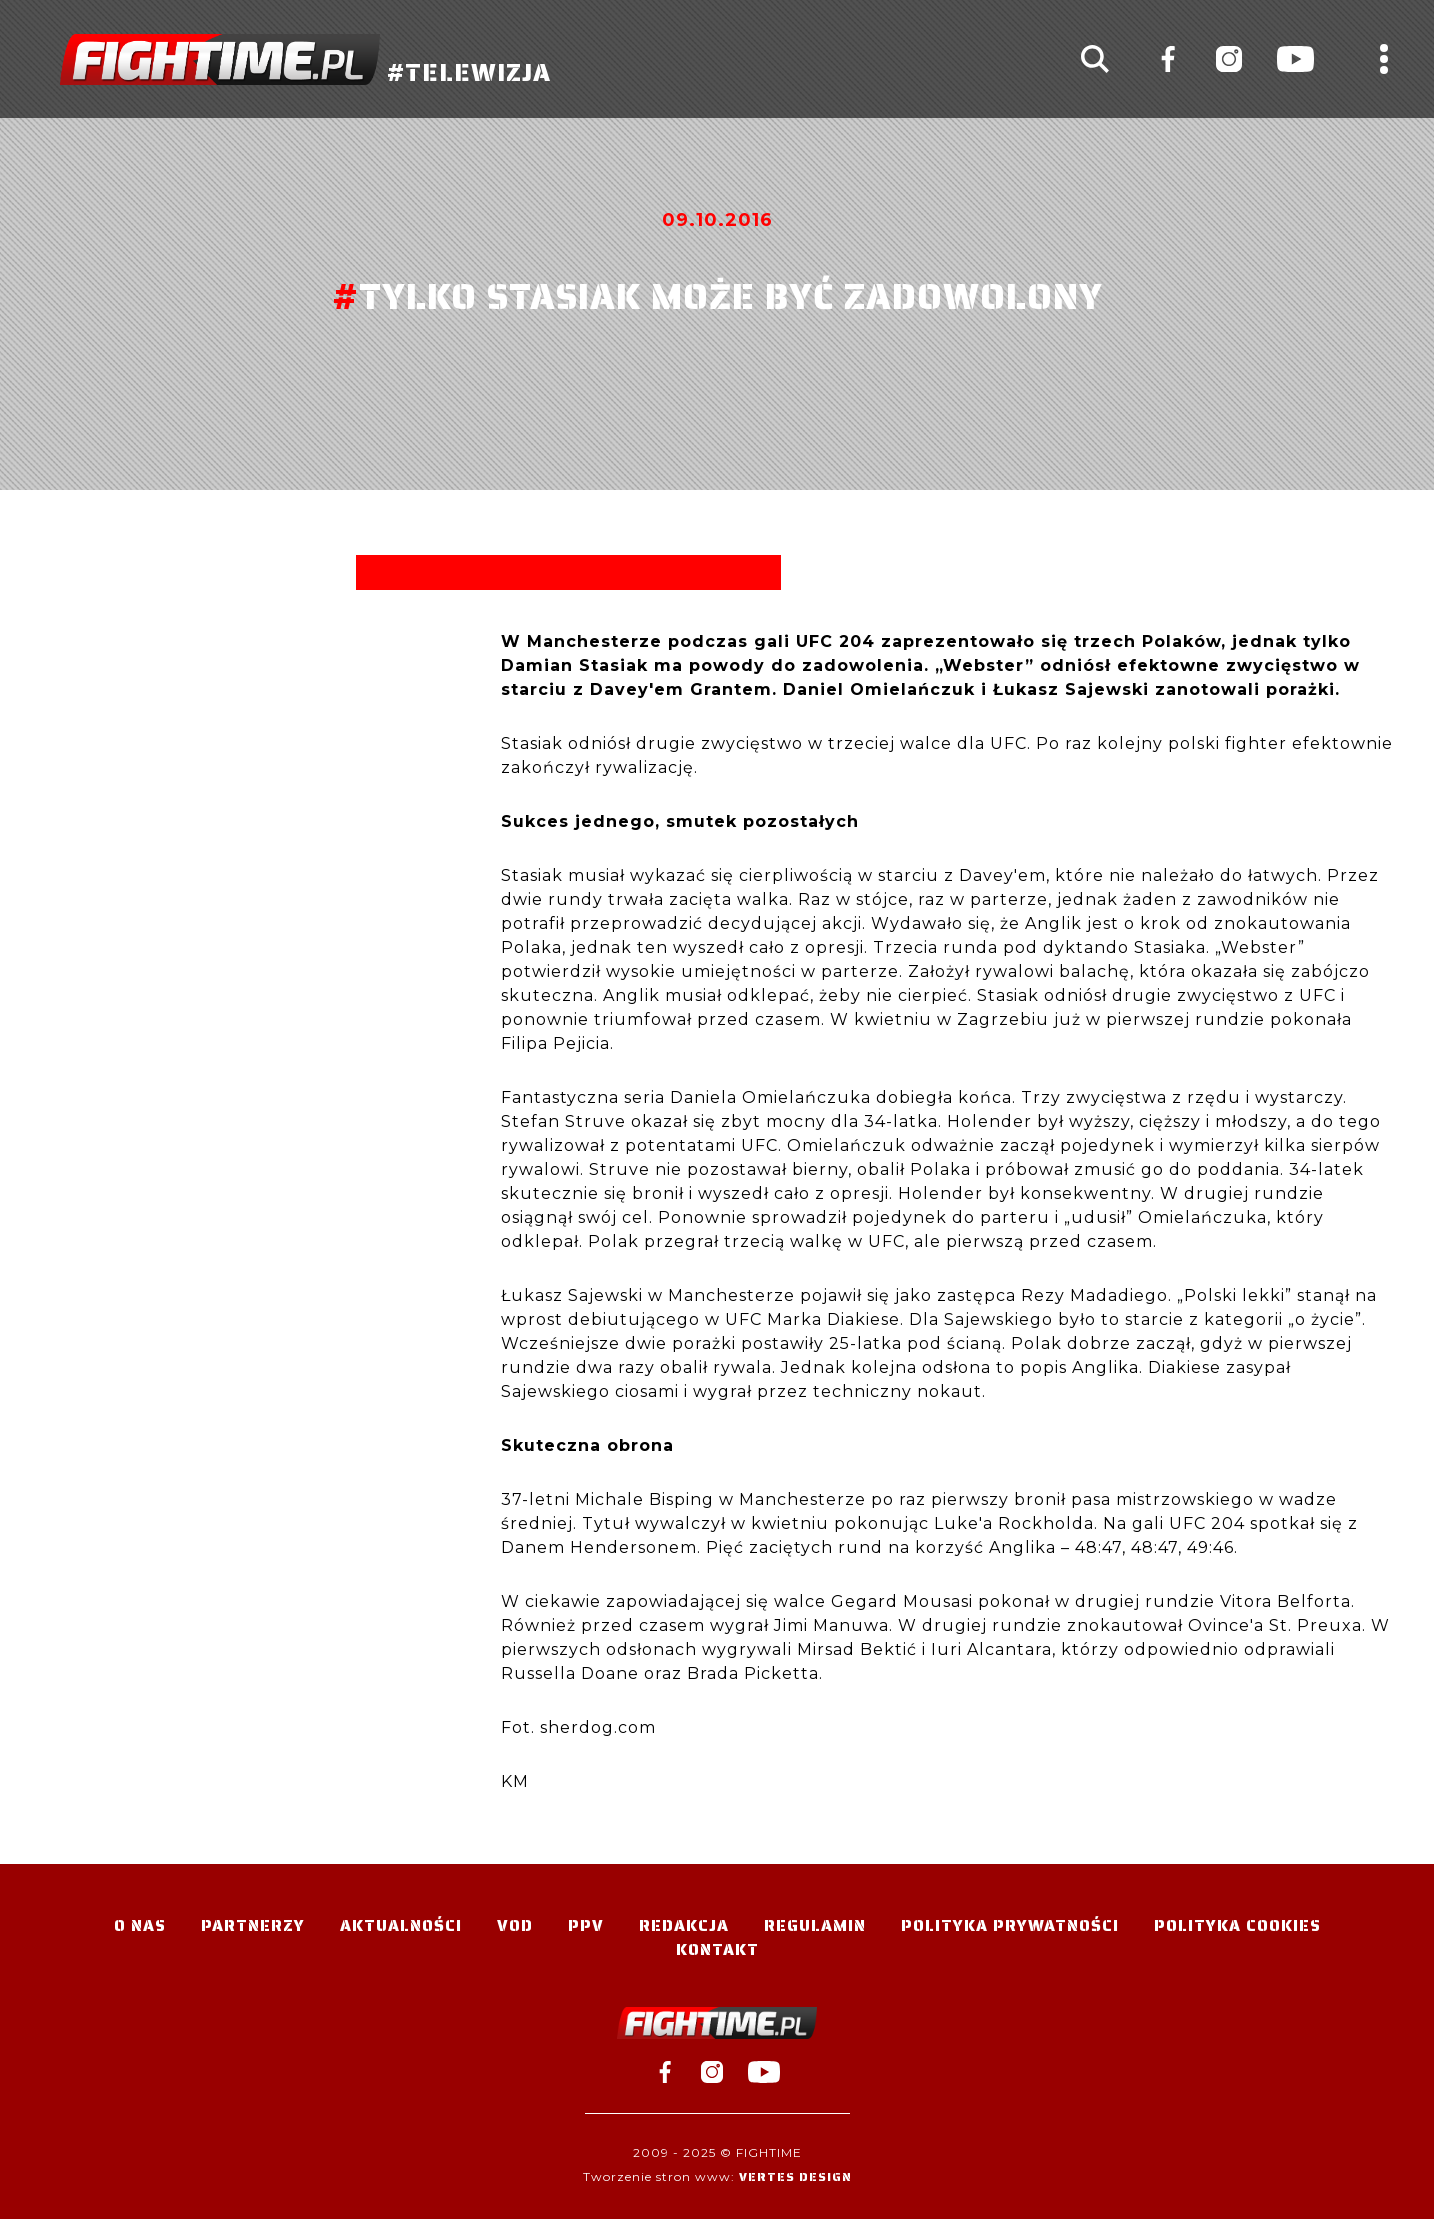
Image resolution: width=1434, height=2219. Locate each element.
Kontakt (717, 1949)
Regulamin (815, 1925)
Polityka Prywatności (1010, 1925)
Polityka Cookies (1237, 1925)
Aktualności (401, 1925)
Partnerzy (253, 1925)
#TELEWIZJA (306, 59)
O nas (140, 1925)
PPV (586, 1925)
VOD (515, 1925)
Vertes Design (795, 2176)
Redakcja (684, 1925)
